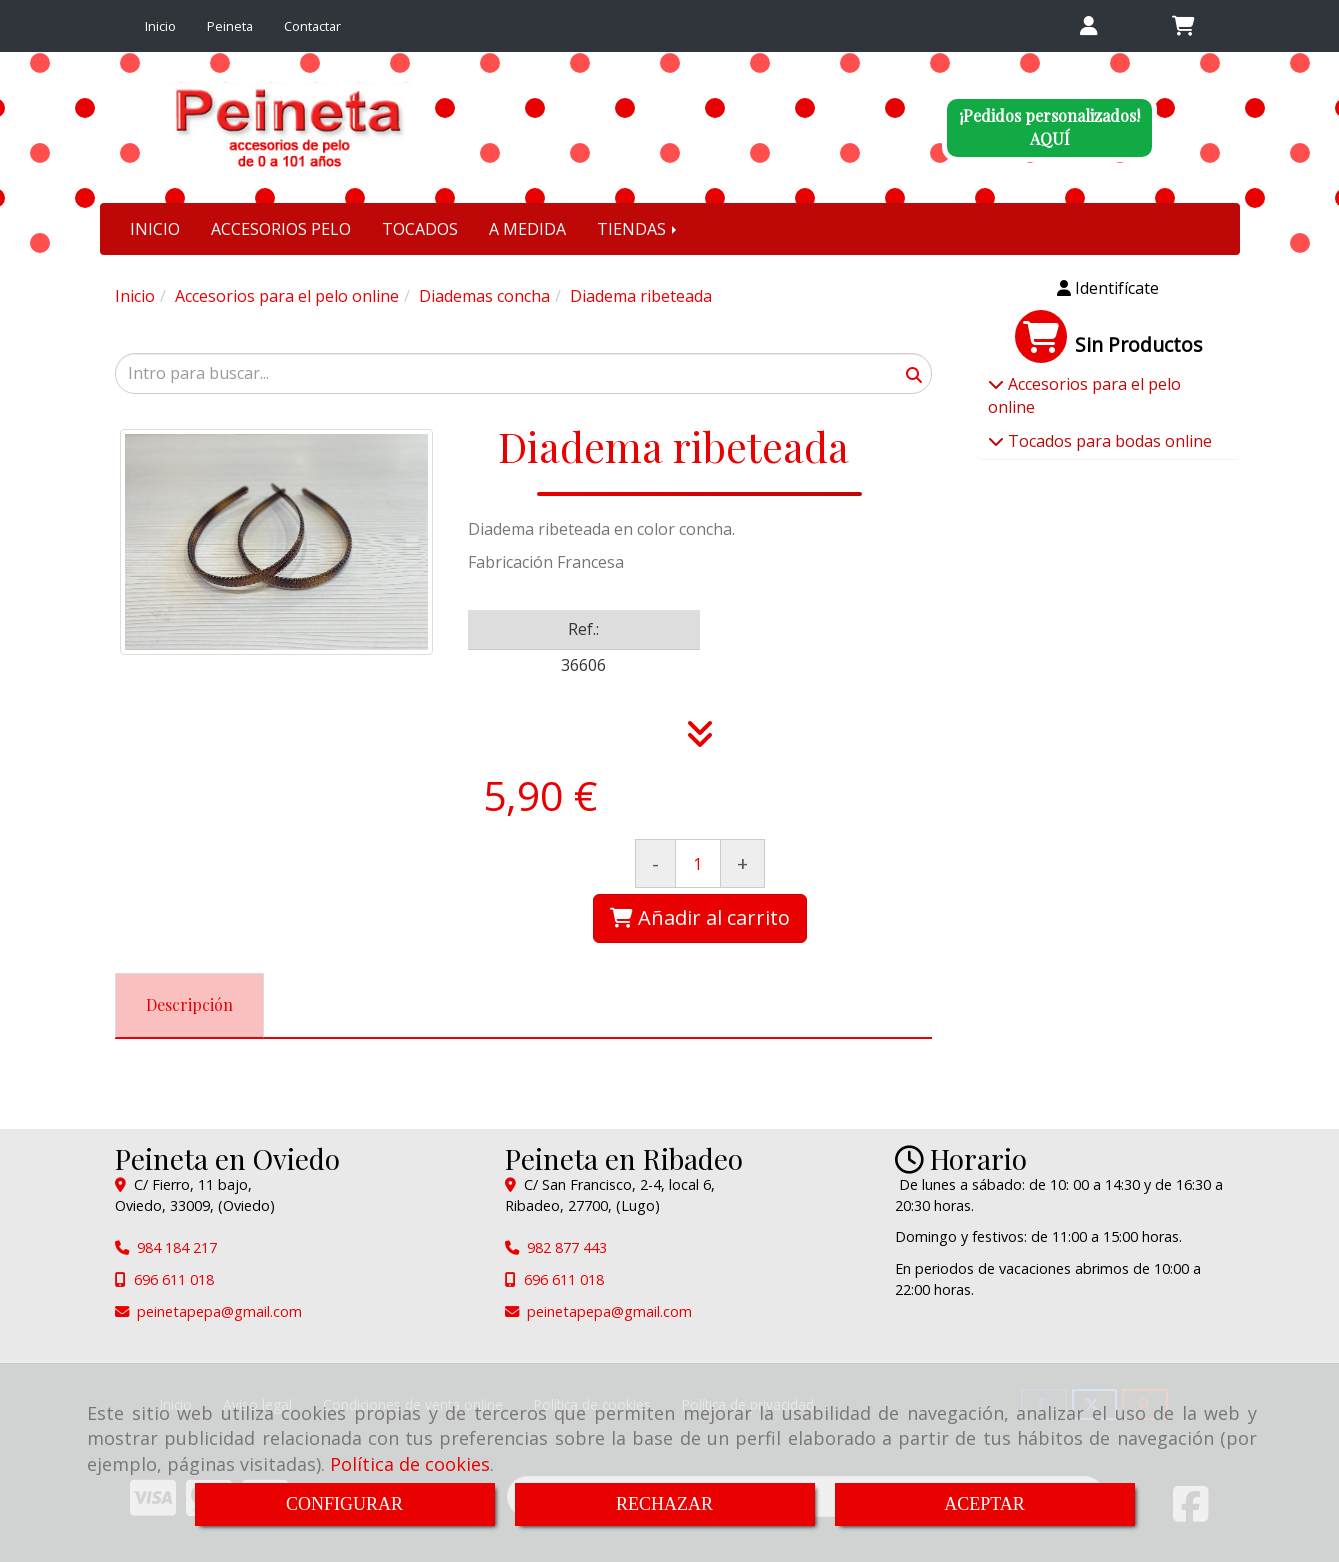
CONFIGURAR (344, 1504)
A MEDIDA (527, 229)
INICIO (155, 229)
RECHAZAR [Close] (664, 1504)
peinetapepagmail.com (219, 1311)
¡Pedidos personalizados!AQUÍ (1049, 127)
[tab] (189, 1005)
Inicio (160, 26)
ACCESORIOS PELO (281, 229)
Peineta (230, 26)
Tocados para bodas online (1108, 441)
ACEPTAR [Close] (984, 1504)
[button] (1089, 26)
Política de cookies (410, 1464)
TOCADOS (420, 229)
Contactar (312, 26)
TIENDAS (638, 229)
